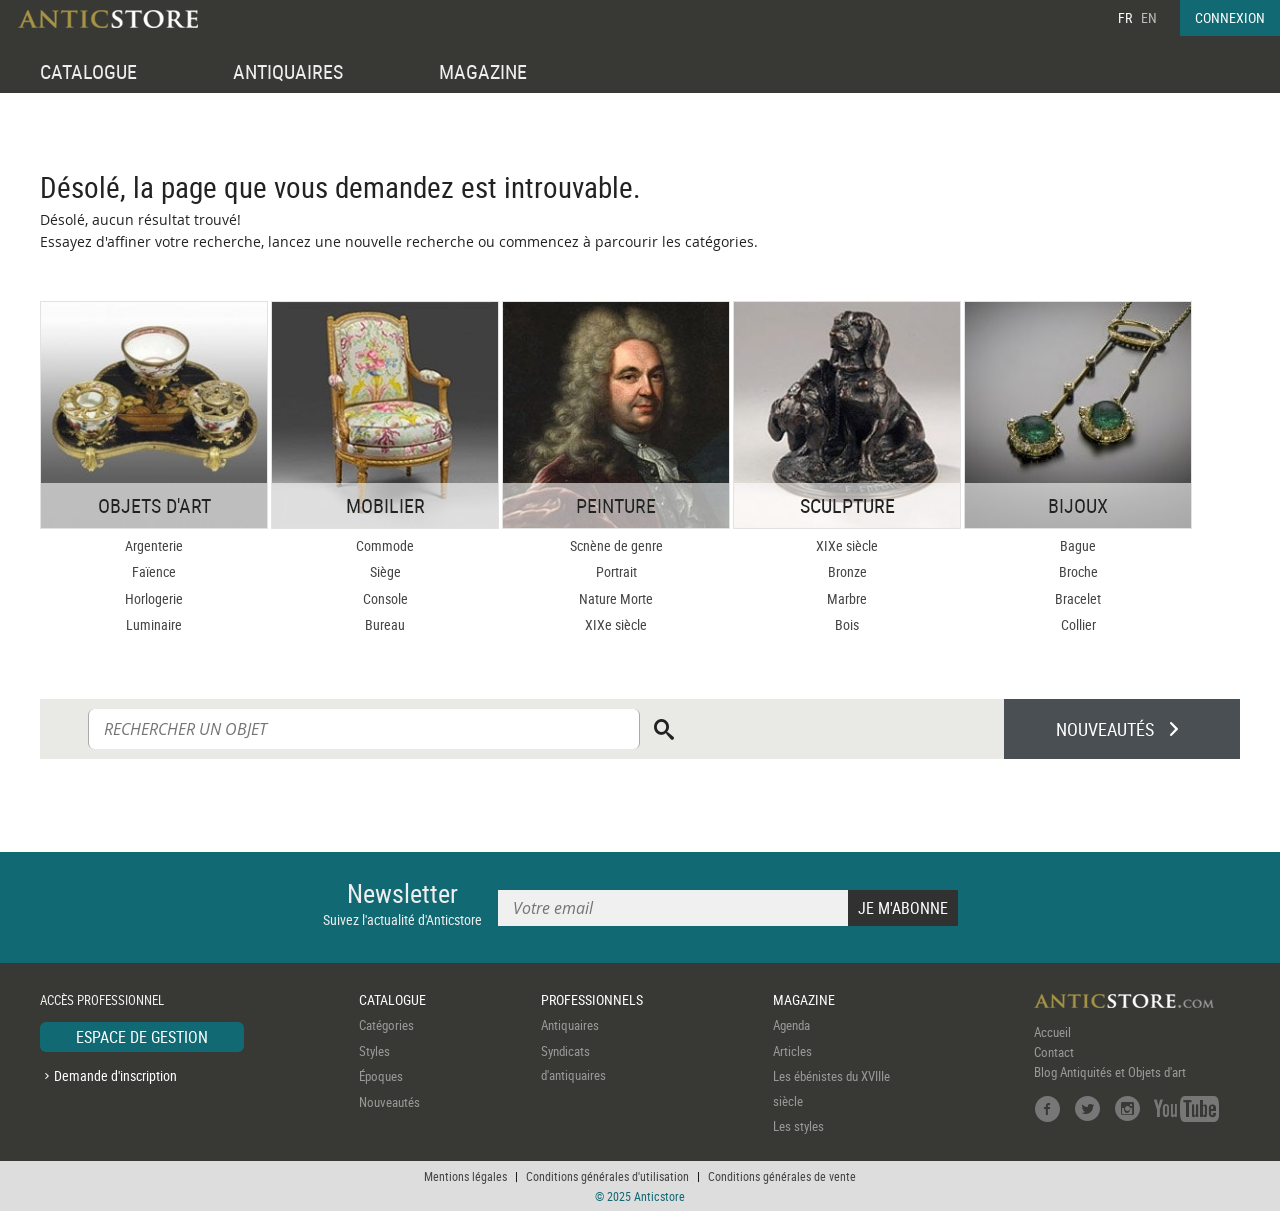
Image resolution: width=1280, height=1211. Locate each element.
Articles (792, 1051)
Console (385, 598)
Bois (847, 624)
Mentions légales (465, 1176)
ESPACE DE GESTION (142, 1037)
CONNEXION (1230, 17)
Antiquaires (570, 1025)
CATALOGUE (88, 71)
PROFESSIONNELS (592, 999)
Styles (374, 1051)
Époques (381, 1076)
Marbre (847, 598)
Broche (1078, 571)
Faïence (154, 571)
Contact (1054, 1052)
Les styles (798, 1126)
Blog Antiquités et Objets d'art (1110, 1072)
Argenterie (154, 545)
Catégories (386, 1025)
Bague (1078, 545)
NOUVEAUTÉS (1105, 729)
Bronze (847, 571)
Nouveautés (389, 1102)
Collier (1078, 624)
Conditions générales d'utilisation (607, 1176)
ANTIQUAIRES (288, 71)
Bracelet (1078, 598)
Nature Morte (616, 598)
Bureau (385, 624)
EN (1149, 17)
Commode (385, 545)
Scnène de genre (616, 545)
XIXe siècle (616, 624)
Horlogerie (154, 598)
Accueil (1052, 1032)
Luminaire (154, 624)
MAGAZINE (483, 71)
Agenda (791, 1025)
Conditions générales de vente (782, 1176)
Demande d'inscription (115, 1075)
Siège (385, 571)
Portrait (616, 571)
